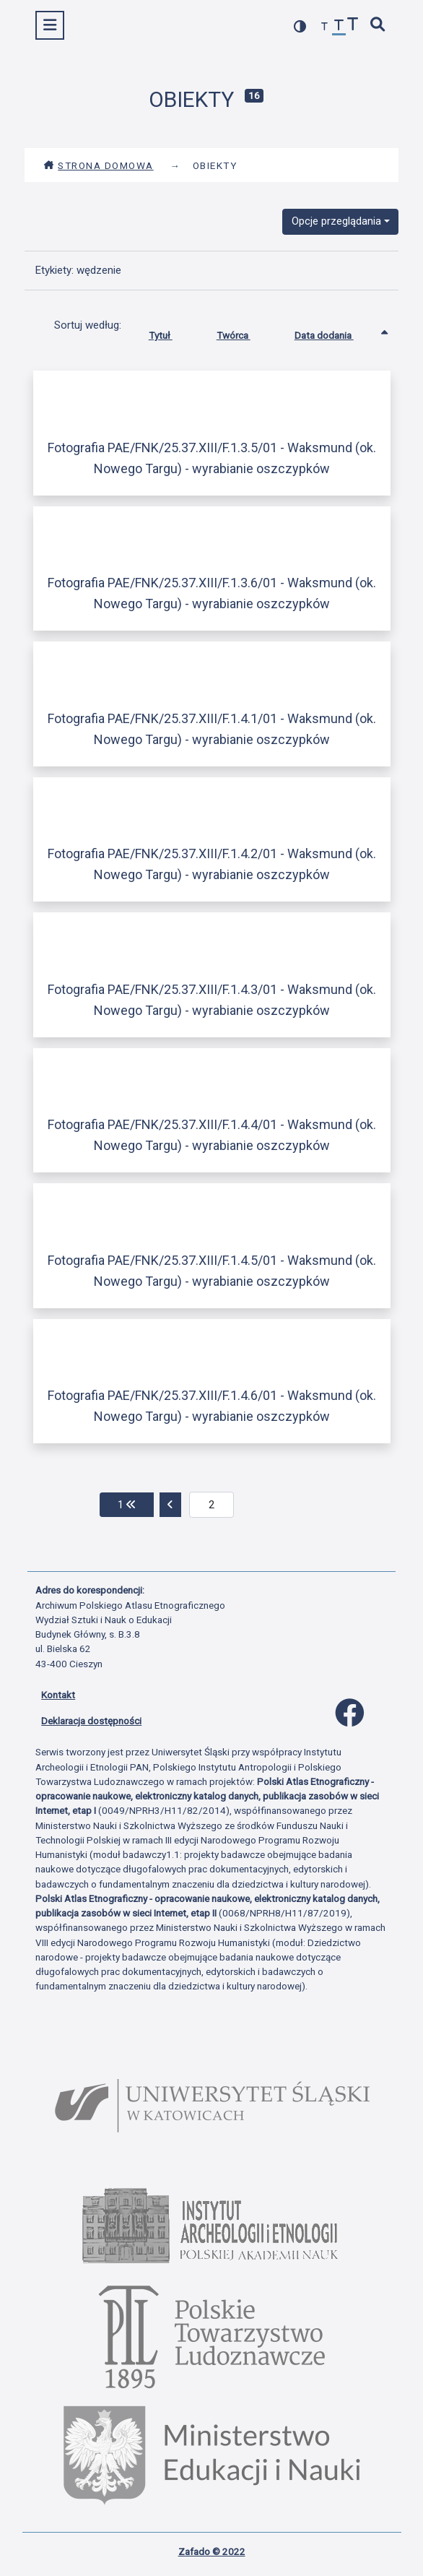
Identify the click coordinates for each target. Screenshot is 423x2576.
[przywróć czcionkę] (339, 27)
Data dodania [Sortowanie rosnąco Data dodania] (335, 332)
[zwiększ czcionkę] (353, 25)
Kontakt (58, 1694)
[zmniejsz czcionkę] (325, 27)
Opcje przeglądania (336, 221)
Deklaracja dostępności (91, 1720)
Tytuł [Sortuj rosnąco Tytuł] (171, 332)
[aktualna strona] (212, 1505)
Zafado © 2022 (211, 2551)
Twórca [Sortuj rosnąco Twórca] (244, 332)
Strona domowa (98, 165)
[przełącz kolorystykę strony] (300, 26)
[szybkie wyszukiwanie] (378, 25)
